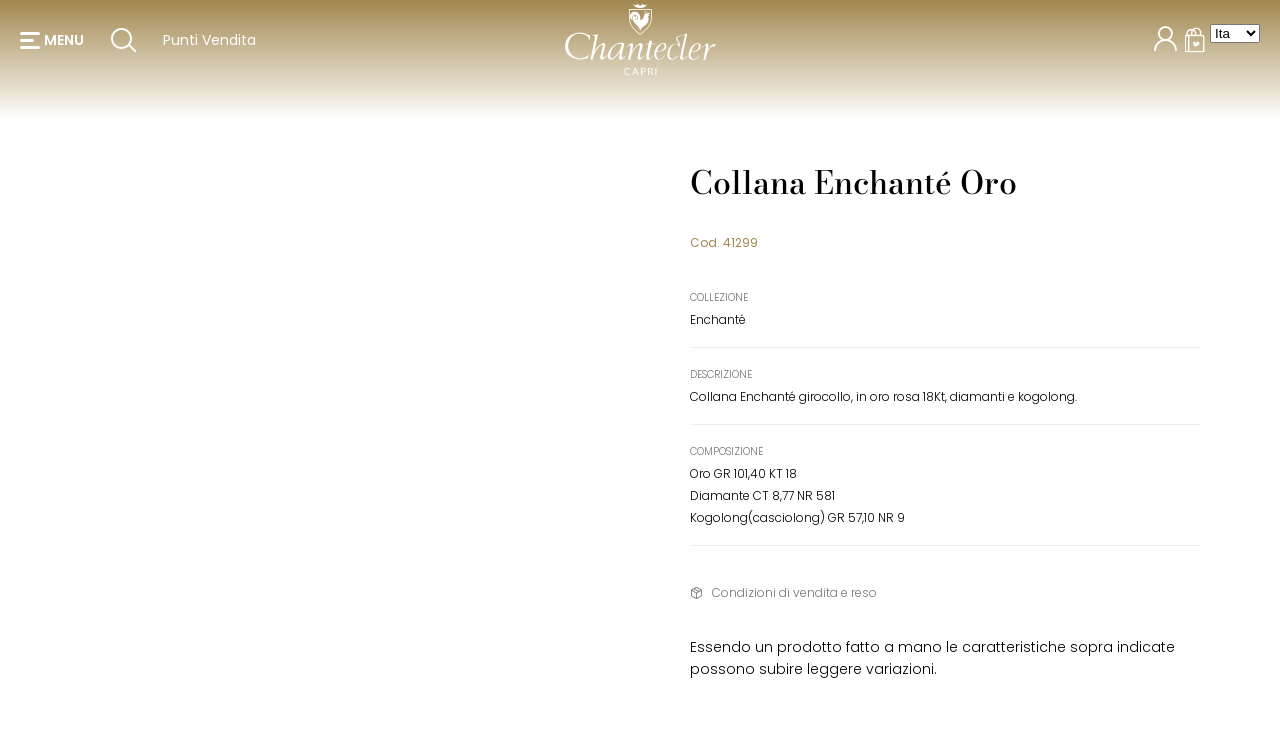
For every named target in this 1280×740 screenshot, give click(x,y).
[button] (52, 50)
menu (64, 50)
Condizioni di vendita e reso (794, 592)
